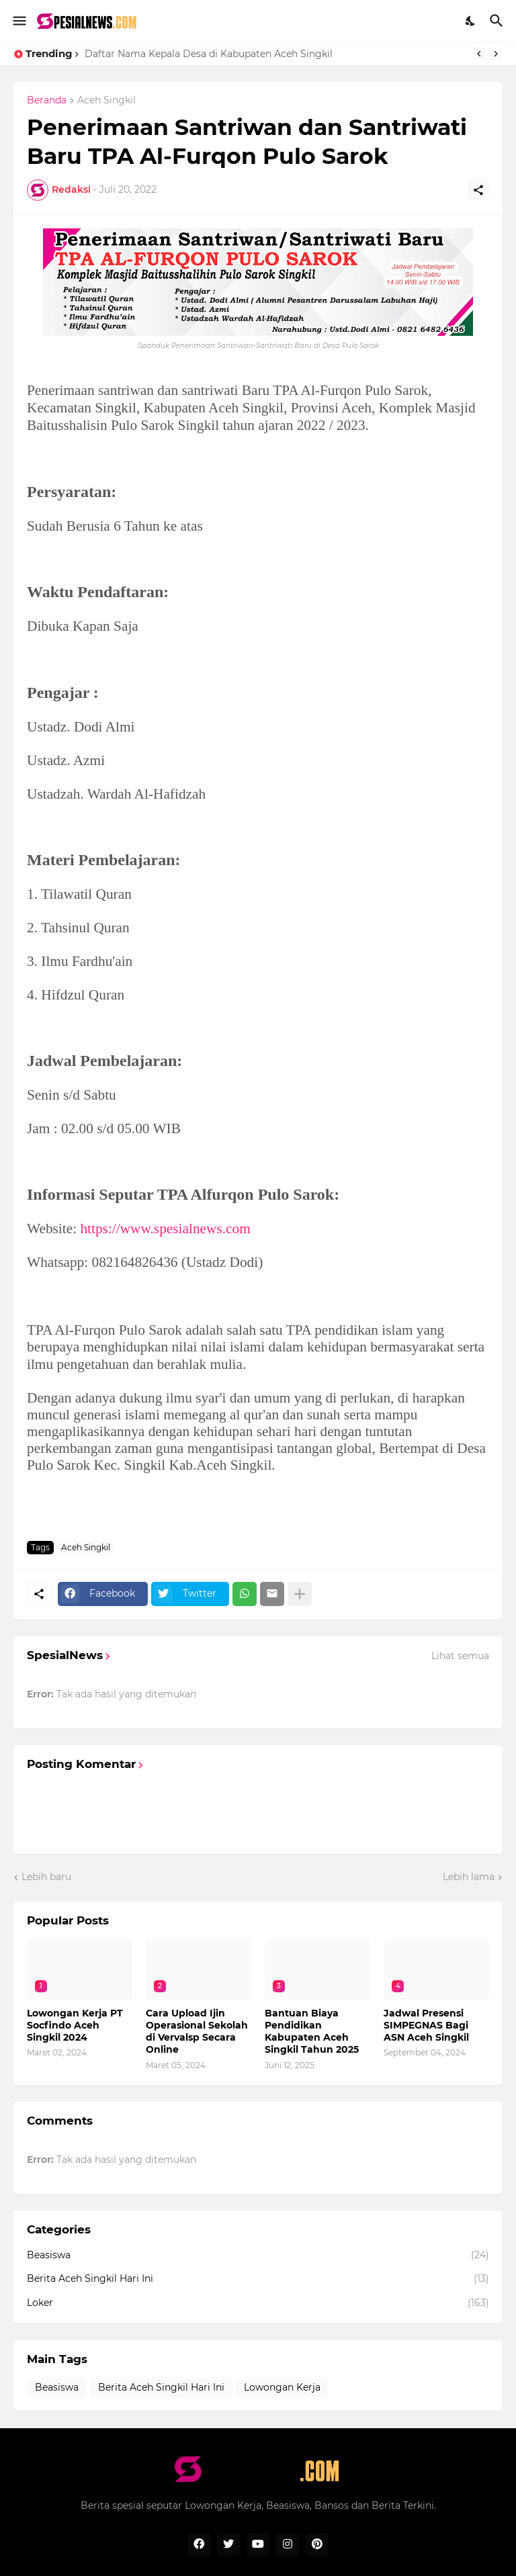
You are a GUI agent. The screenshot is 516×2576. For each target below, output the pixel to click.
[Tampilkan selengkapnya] (300, 1594)
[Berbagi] (478, 190)
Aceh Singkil (106, 100)
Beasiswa (258, 2255)
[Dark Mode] (471, 20)
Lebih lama (468, 1877)
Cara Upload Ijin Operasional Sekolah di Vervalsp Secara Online (197, 2031)
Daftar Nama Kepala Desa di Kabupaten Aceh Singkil (209, 54)
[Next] (496, 53)
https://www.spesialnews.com (165, 1228)
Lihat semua (460, 1655)
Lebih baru (46, 1877)
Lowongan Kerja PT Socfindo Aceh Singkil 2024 (75, 2025)
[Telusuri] (498, 20)
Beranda (47, 100)
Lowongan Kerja (282, 2387)
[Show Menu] (18, 20)
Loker (258, 2303)
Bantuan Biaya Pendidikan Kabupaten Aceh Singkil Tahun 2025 (312, 2031)
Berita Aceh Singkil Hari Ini (258, 2279)
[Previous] (479, 53)
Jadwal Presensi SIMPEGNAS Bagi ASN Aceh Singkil (426, 2025)
